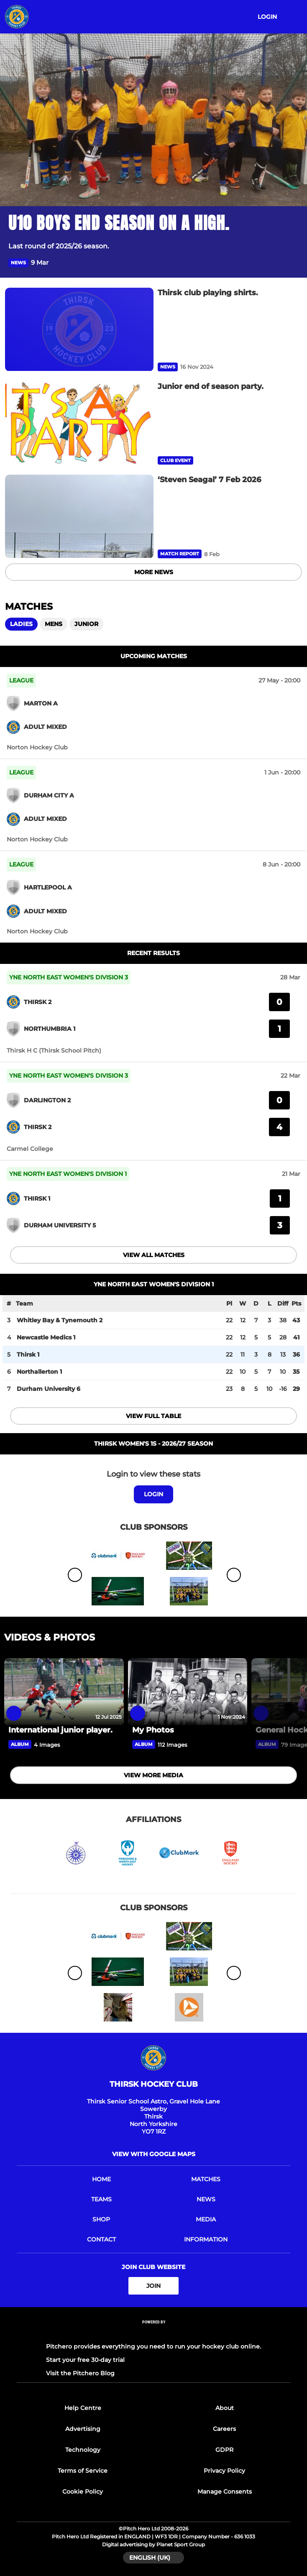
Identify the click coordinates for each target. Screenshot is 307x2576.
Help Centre (82, 2408)
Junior (86, 624)
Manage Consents (224, 2491)
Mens (53, 624)
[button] (294, 262)
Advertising (82, 2429)
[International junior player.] (64, 1691)
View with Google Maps (153, 2154)
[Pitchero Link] (153, 2333)
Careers (224, 2429)
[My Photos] (188, 1691)
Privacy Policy (224, 2470)
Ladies (21, 624)
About (224, 2408)
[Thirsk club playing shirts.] (79, 329)
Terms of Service (82, 2470)
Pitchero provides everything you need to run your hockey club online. (153, 2346)
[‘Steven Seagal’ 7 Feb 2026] (79, 516)
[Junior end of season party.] (79, 423)
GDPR (224, 2449)
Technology (82, 2449)
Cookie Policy (82, 2491)
